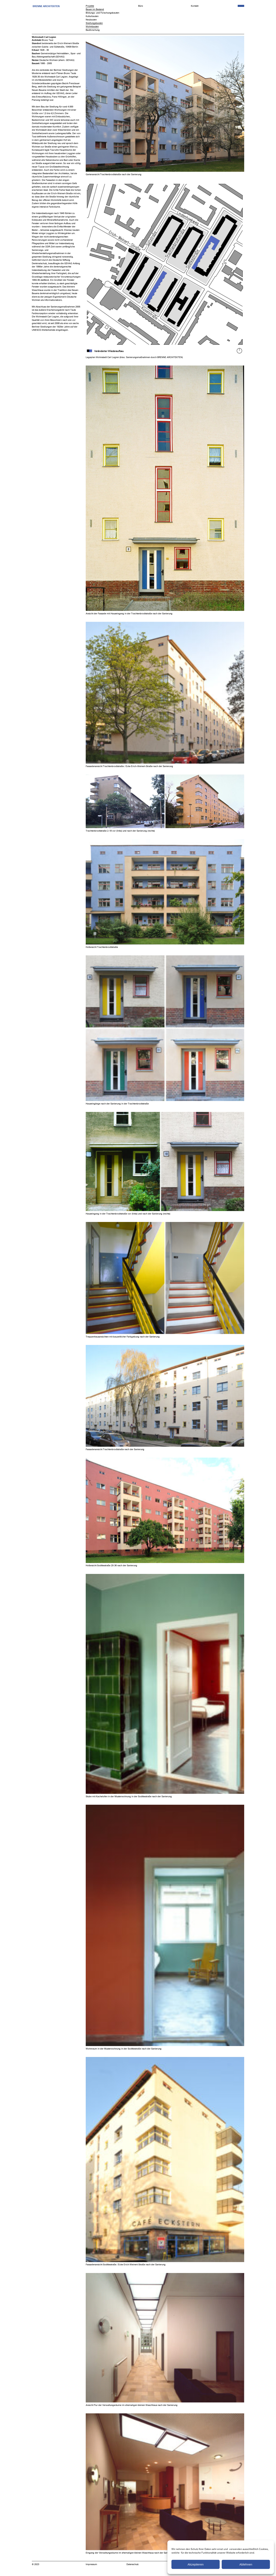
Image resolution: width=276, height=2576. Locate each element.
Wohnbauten (92, 26)
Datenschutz (132, 2564)
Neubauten (91, 20)
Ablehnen (245, 2564)
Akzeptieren (195, 2564)
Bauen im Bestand (95, 9)
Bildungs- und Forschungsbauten (102, 13)
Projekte (90, 6)
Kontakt (194, 6)
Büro (140, 6)
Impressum (91, 2564)
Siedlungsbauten (94, 23)
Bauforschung (93, 30)
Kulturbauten (92, 16)
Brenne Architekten (46, 6)
